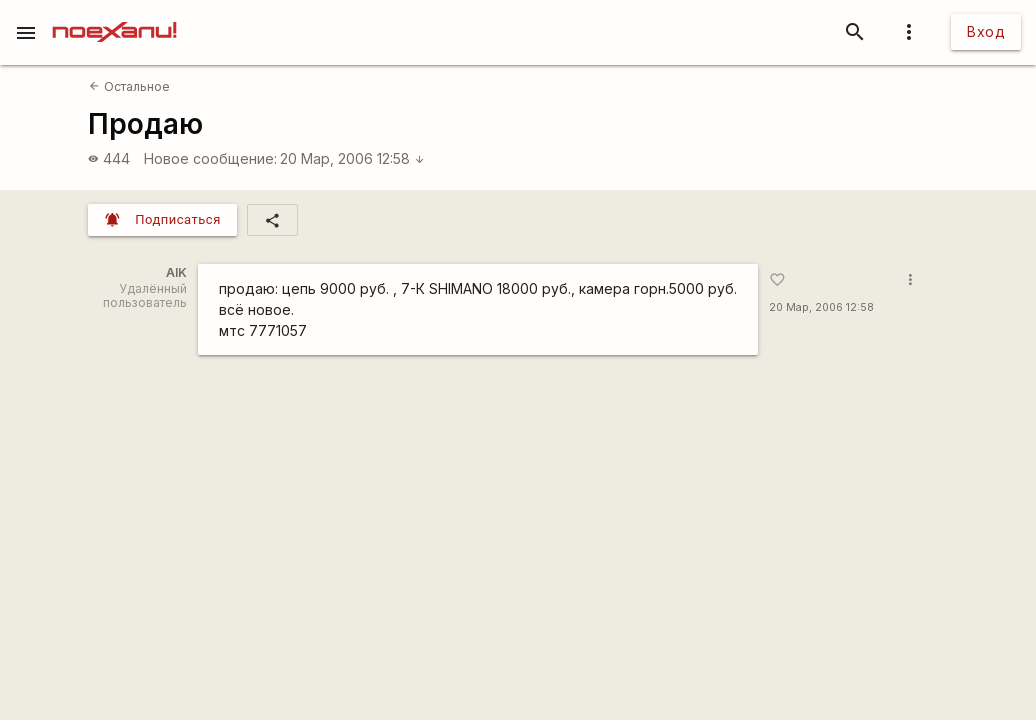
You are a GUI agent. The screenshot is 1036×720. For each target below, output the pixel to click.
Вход (986, 31)
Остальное (129, 86)
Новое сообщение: (210, 158)
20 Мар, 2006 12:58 (352, 158)
